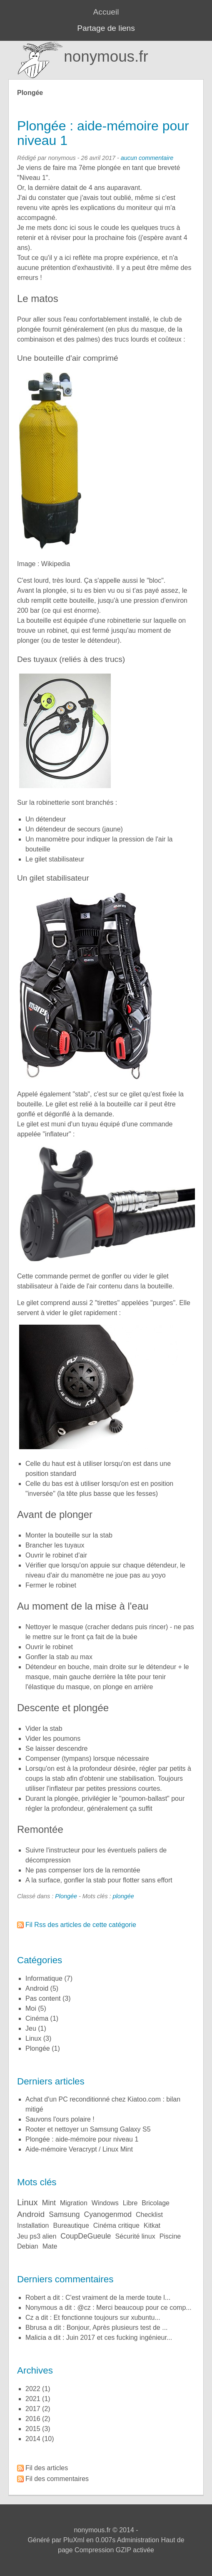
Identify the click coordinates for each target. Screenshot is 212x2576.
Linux (33, 2038)
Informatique (43, 1978)
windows (105, 2203)
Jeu (30, 2028)
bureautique (71, 2225)
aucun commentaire (147, 158)
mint (49, 2203)
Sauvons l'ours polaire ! (60, 2119)
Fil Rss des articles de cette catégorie (80, 1924)
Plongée (66, 1896)
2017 (32, 2408)
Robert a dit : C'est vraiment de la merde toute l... (97, 2297)
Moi (30, 2008)
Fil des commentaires (57, 2478)
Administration (138, 2540)
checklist (149, 2214)
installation (33, 2225)
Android (36, 1988)
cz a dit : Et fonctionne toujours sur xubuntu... (92, 2317)
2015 (32, 2428)
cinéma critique (116, 2225)
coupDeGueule (85, 2236)
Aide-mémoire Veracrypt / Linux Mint (79, 2149)
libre (130, 2203)
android (31, 2214)
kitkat (152, 2225)
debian (27, 2246)
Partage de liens (106, 28)
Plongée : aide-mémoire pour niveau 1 (103, 133)
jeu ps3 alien (36, 2236)
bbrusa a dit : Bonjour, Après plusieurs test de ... (96, 2327)
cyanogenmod (108, 2214)
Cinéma (36, 2018)
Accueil (106, 11)
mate (49, 2246)
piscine (170, 2236)
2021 (32, 2398)
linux (27, 2202)
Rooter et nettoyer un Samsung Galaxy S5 (88, 2129)
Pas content (43, 1998)
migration (73, 2203)
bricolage (156, 2203)
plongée (123, 1896)
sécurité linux (135, 2236)
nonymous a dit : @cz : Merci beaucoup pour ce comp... (108, 2307)
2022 (32, 2388)
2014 (32, 2438)
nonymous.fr (106, 56)
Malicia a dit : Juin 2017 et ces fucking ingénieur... (98, 2337)
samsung (64, 2214)
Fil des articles (46, 2467)
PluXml (74, 2540)
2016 (32, 2418)
